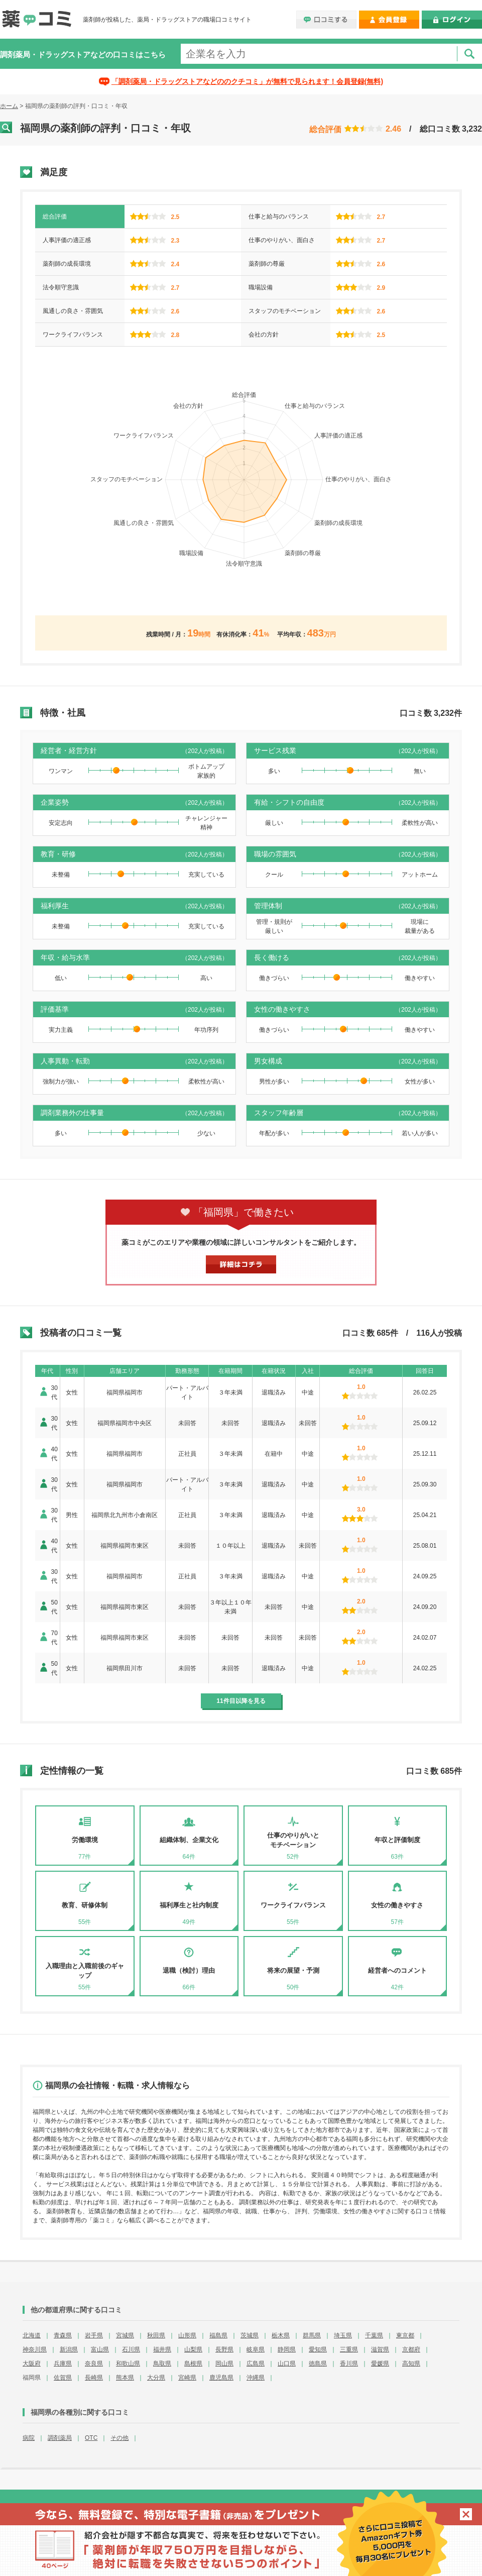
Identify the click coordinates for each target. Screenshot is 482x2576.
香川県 (349, 2363)
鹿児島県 (221, 2377)
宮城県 (125, 2335)
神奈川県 (35, 2349)
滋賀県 (380, 2349)
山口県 (287, 2363)
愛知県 (318, 2349)
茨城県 (249, 2335)
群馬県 (312, 2335)
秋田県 (156, 2335)
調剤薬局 (60, 2437)
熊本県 (125, 2377)
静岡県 (287, 2349)
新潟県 (69, 2349)
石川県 (131, 2349)
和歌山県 (128, 2363)
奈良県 (94, 2363)
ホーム (9, 106)
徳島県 (318, 2363)
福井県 (162, 2349)
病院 (29, 2437)
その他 (119, 2437)
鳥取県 (162, 2363)
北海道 (32, 2335)
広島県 (256, 2363)
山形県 (187, 2335)
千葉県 (374, 2335)
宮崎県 (187, 2377)
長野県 (224, 2349)
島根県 (193, 2363)
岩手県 (94, 2335)
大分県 (156, 2377)
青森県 (63, 2335)
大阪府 (32, 2363)
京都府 (411, 2349)
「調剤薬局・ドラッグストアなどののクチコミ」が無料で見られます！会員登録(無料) (247, 81)
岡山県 (224, 2363)
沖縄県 (256, 2377)
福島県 (218, 2335)
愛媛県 (380, 2363)
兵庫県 (63, 2363)
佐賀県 (63, 2377)
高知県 (411, 2363)
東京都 (405, 2335)
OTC (91, 2437)
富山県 (100, 2349)
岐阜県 (256, 2349)
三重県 (349, 2349)
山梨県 (193, 2349)
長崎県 (94, 2377)
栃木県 (281, 2335)
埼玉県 (343, 2335)
